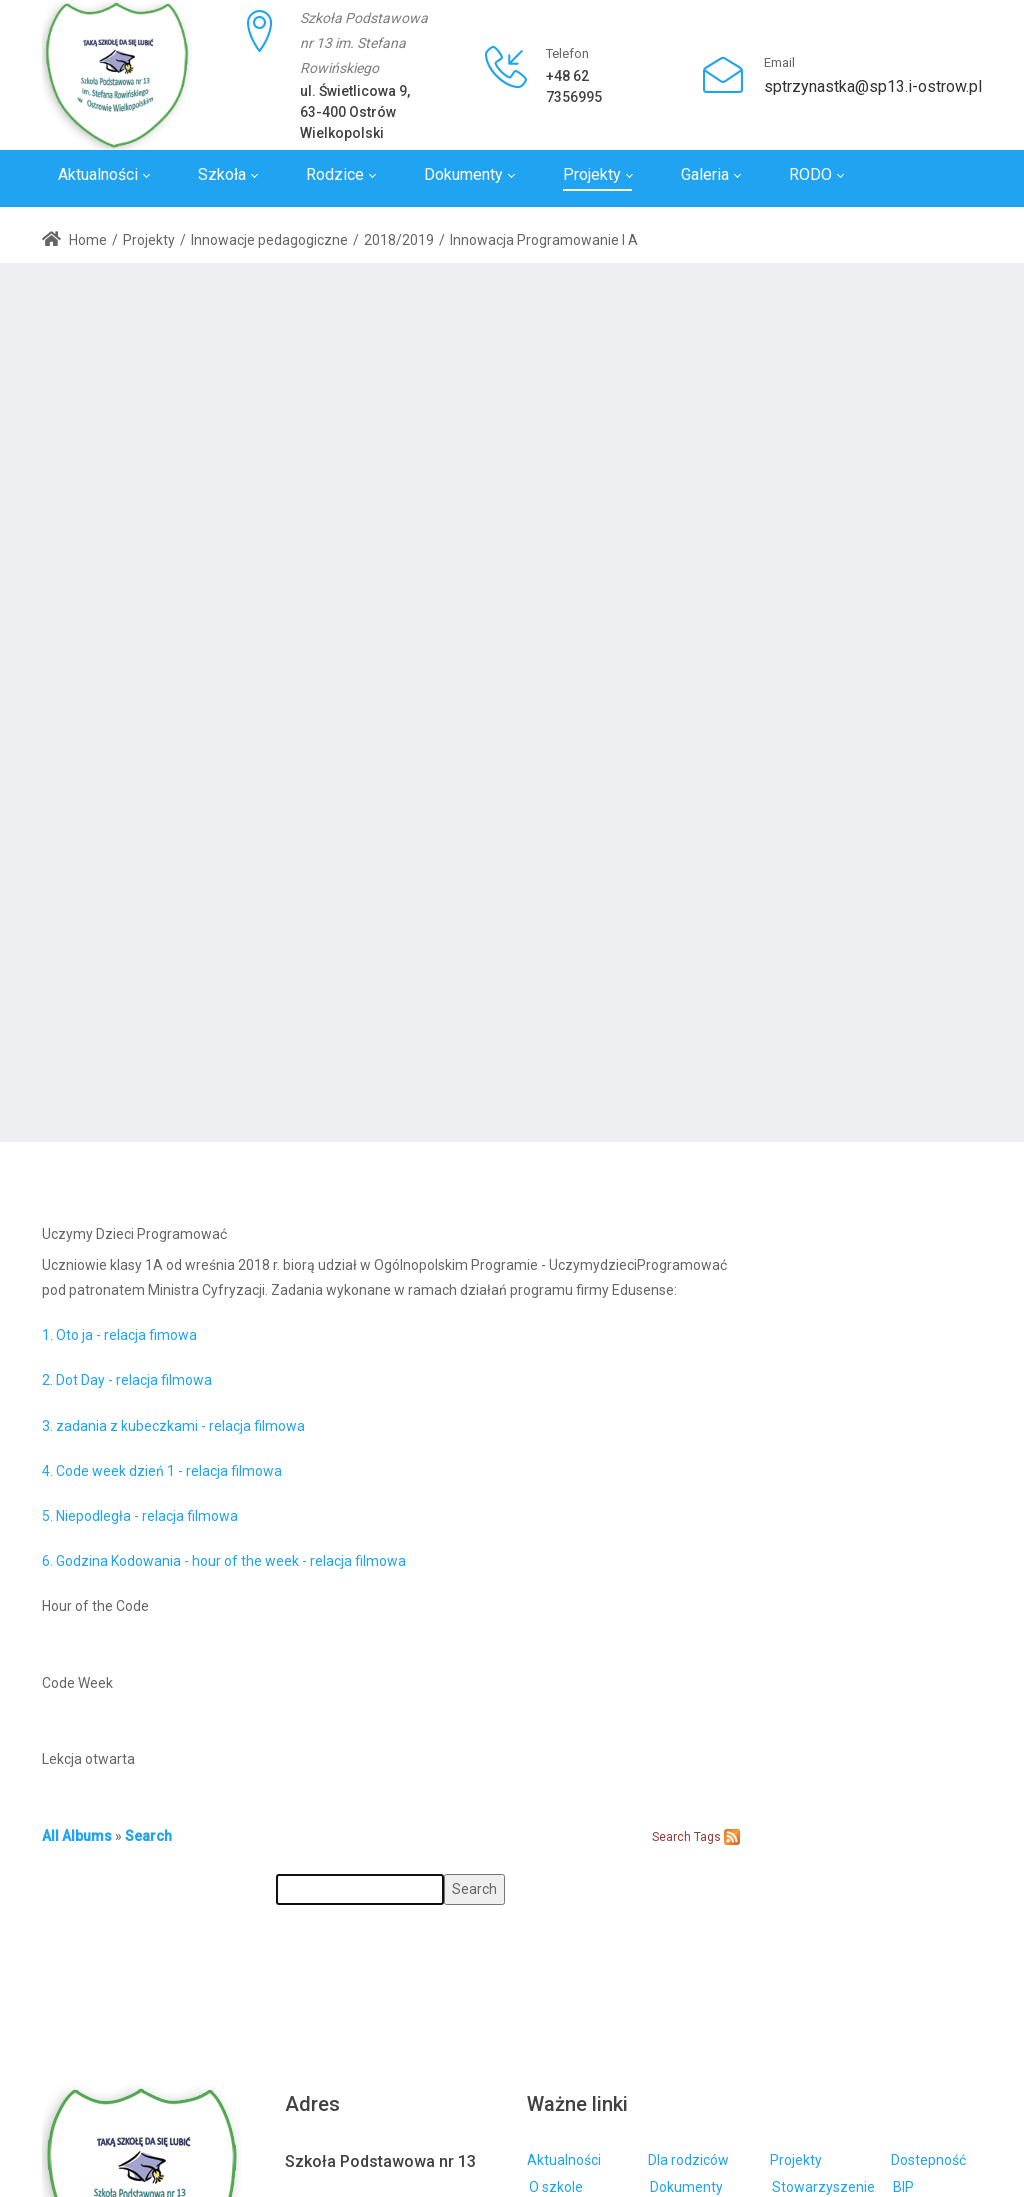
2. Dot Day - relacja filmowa (127, 1380)
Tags (707, 1837)
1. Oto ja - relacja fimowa (119, 1335)
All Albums (77, 1836)
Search (148, 1836)
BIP (903, 2187)
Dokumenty (686, 2187)
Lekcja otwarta (88, 1759)
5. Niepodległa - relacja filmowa (140, 1516)
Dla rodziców (688, 2160)
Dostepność (928, 2160)
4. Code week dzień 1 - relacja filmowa (162, 1471)
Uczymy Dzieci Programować (134, 1234)
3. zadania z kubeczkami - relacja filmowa (173, 1426)
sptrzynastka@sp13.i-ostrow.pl (873, 86)
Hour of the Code (95, 1606)
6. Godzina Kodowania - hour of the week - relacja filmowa (224, 1561)
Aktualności (564, 2160)
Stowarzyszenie (823, 2187)
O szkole (556, 2187)
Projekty (796, 2160)
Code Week (77, 1683)
